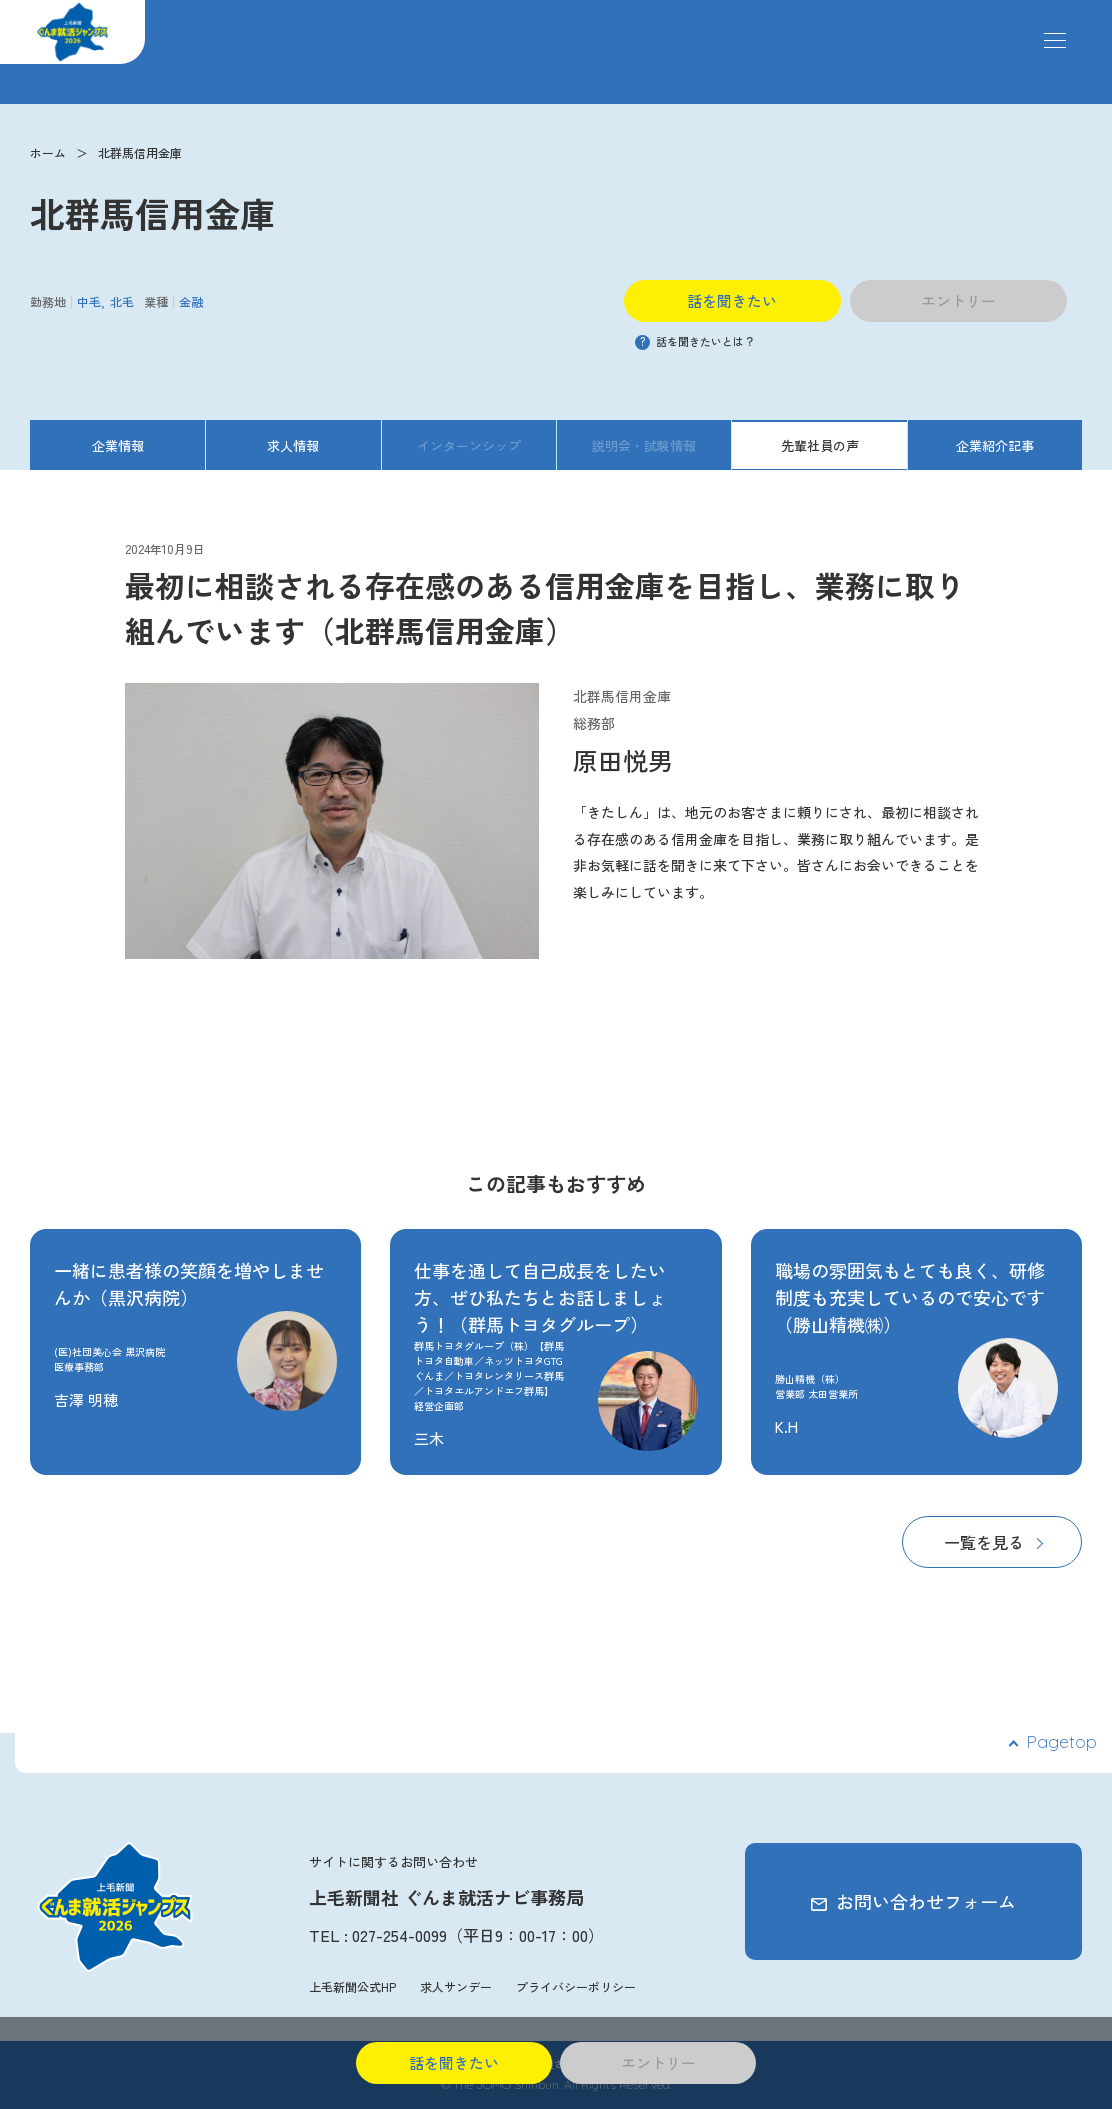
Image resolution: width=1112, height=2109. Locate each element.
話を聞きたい (732, 300)
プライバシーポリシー (576, 1986)
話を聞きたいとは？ (695, 341)
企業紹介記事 (995, 445)
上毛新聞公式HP (352, 1986)
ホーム (48, 152)
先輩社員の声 (820, 445)
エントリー (958, 300)
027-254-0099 (399, 1935)
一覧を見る (984, 1542)
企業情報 (118, 445)
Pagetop (1061, 1741)
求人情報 (293, 445)
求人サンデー (456, 1986)
